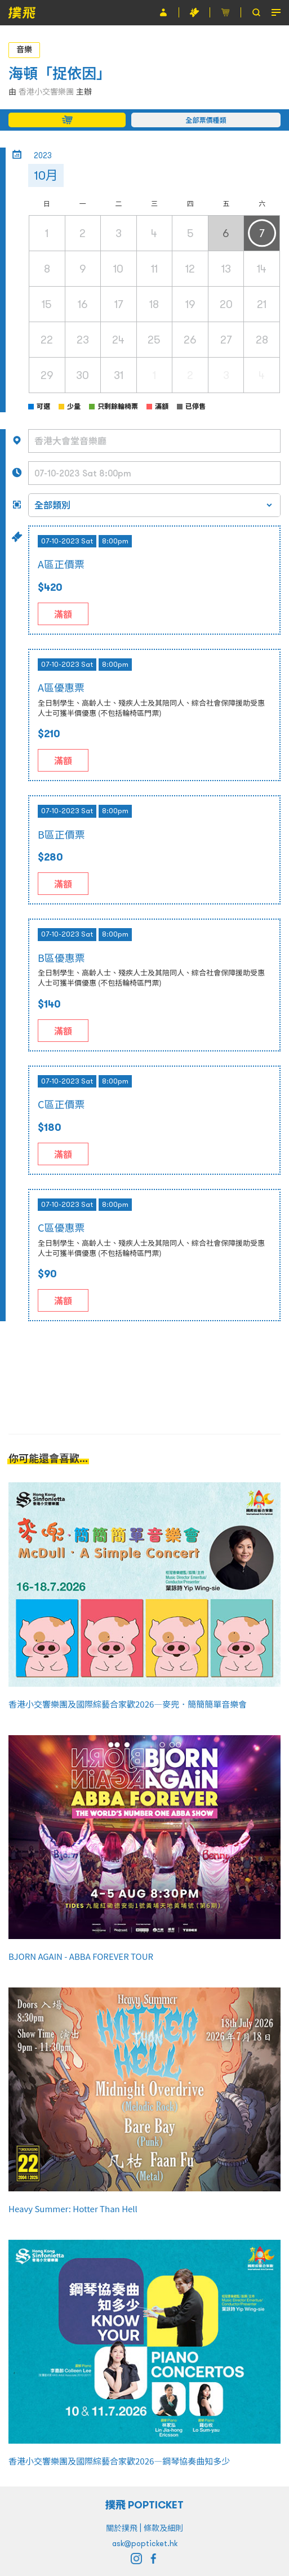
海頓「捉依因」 (59, 73)
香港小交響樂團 (46, 92)
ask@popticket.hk (144, 2543)
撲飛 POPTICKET (144, 2504)
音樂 (24, 49)
